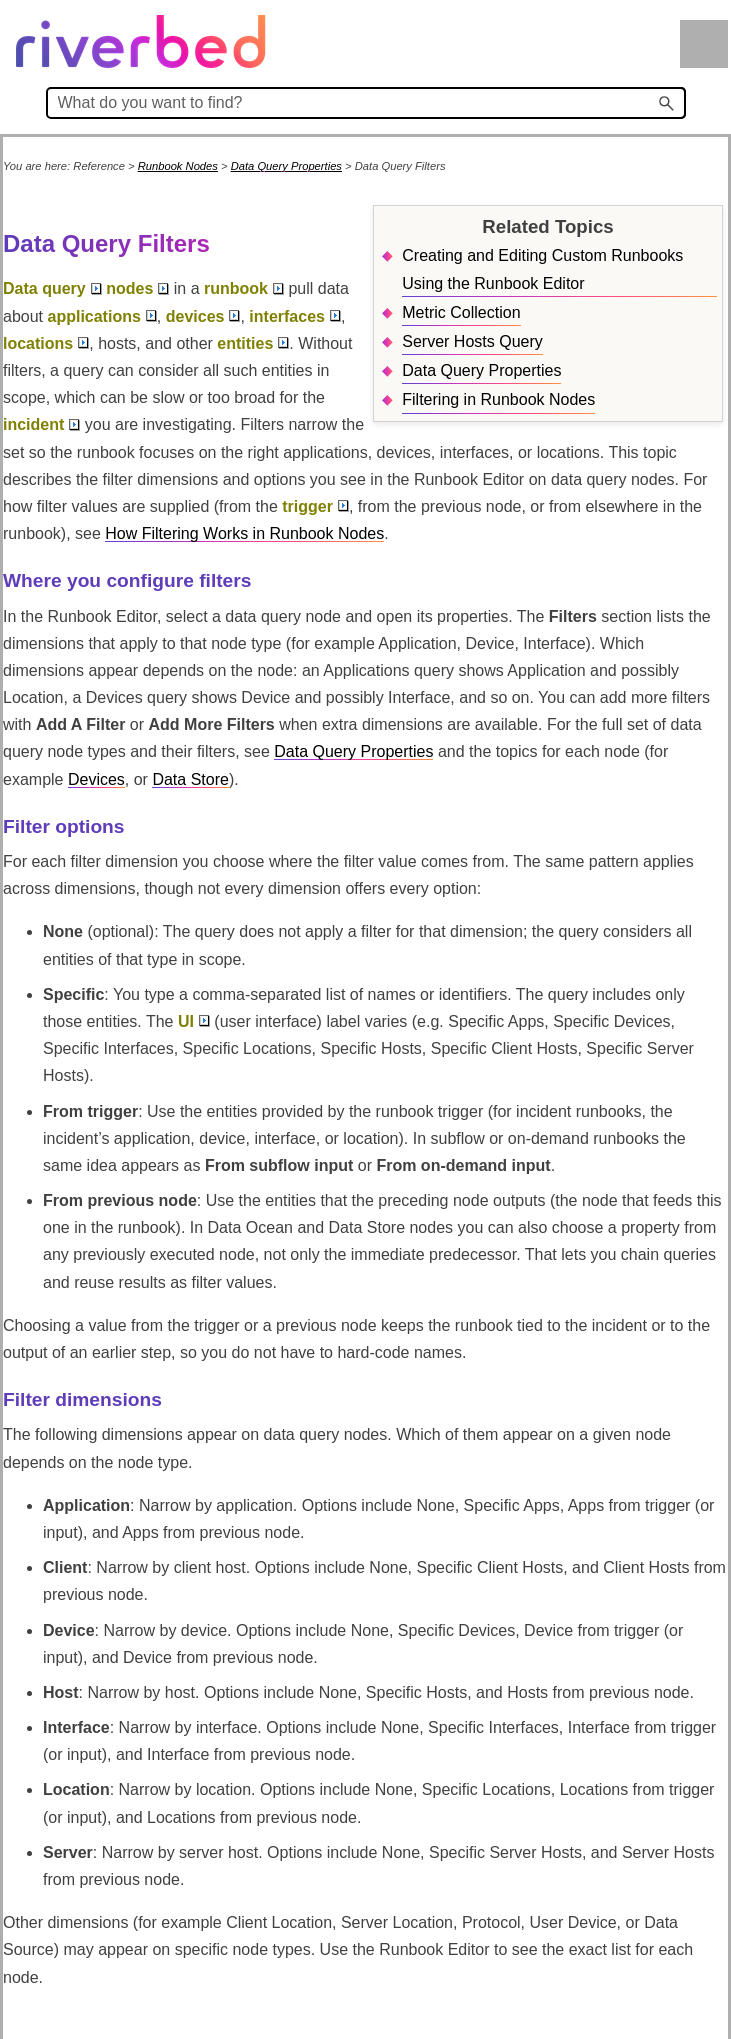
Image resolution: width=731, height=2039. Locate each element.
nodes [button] (137, 288)
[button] (668, 103)
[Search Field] (366, 103)
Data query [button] (52, 288)
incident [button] (41, 424)
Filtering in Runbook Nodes (498, 399)
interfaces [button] (295, 316)
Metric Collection (461, 312)
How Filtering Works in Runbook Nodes (244, 533)
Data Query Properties (286, 166)
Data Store (190, 779)
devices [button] (203, 316)
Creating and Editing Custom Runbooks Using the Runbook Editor (542, 269)
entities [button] (253, 343)
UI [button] (194, 1021)
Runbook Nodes (178, 166)
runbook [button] (244, 288)
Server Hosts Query (472, 341)
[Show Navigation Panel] (704, 44)
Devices (96, 779)
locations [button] (46, 343)
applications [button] (101, 316)
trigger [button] (315, 506)
